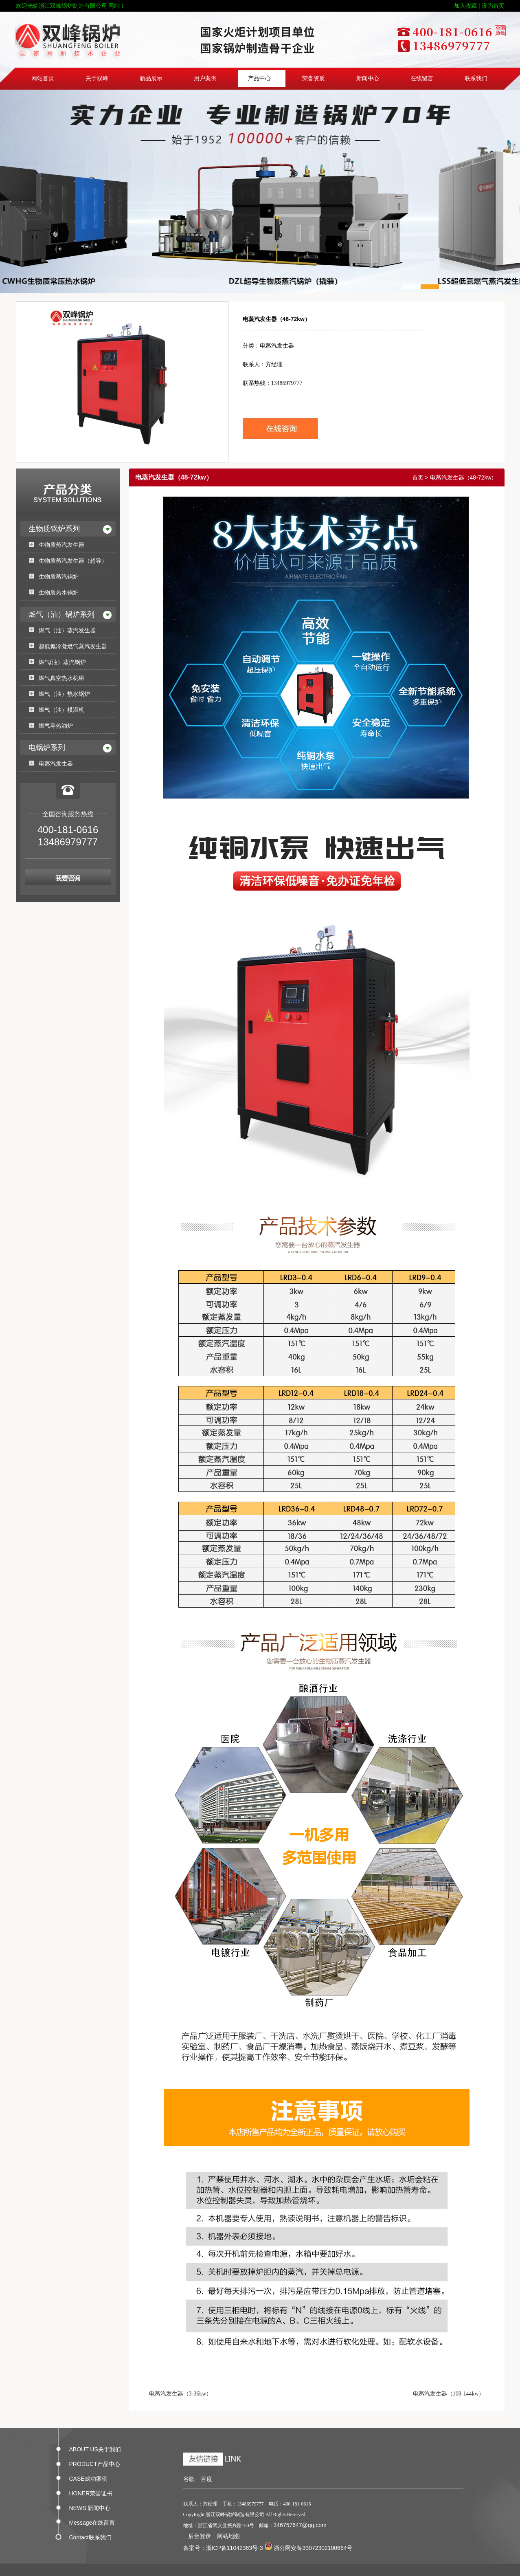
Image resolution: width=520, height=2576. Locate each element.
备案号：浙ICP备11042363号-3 (223, 2548)
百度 (206, 2479)
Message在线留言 (92, 2521)
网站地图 (228, 2536)
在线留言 (421, 78)
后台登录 (199, 2536)
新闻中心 (367, 78)
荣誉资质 (313, 78)
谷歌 (189, 2479)
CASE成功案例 (88, 2477)
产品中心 (259, 78)
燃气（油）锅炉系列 (61, 614)
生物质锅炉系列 (54, 529)
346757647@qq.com (300, 2525)
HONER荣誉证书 (91, 2491)
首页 (417, 477)
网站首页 (42, 78)
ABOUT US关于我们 (95, 2447)
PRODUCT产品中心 (94, 2462)
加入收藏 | (467, 5)
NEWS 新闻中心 (90, 2506)
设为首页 (493, 5)
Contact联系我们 (90, 2535)
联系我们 (476, 78)
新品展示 (151, 78)
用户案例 (205, 78)
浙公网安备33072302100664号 (308, 2548)
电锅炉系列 (47, 748)
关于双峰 (97, 78)
